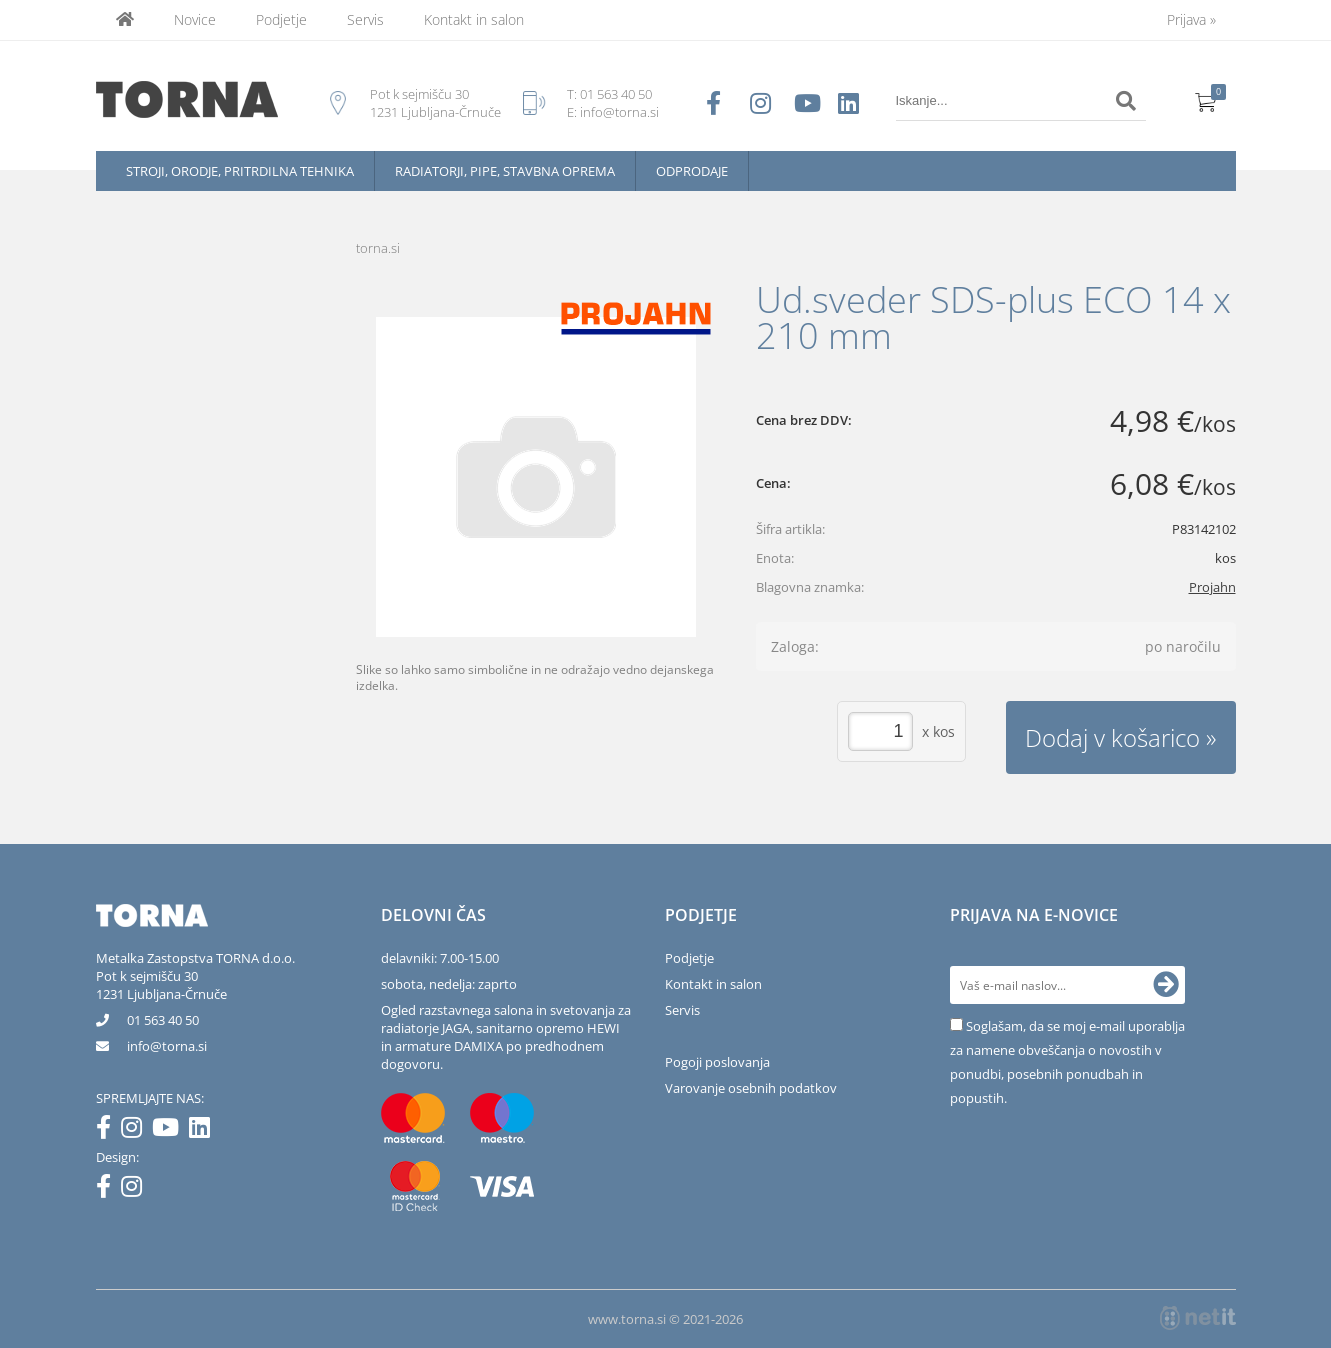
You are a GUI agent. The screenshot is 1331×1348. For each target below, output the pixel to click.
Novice (195, 19)
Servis (365, 19)
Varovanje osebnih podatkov (751, 1088)
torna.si (378, 248)
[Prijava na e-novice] (1166, 985)
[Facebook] (108, 1131)
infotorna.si (167, 1046)
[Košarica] (1206, 101)
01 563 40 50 (616, 94)
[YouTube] (170, 1131)
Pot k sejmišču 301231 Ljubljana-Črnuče (161, 985)
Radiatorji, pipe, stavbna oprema (505, 171)
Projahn (1212, 587)
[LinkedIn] (204, 1131)
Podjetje (281, 19)
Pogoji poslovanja (717, 1062)
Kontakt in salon (474, 19)
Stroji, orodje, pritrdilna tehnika (240, 171)
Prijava (1191, 19)
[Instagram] (136, 1131)
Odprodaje (692, 171)
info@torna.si (619, 112)
